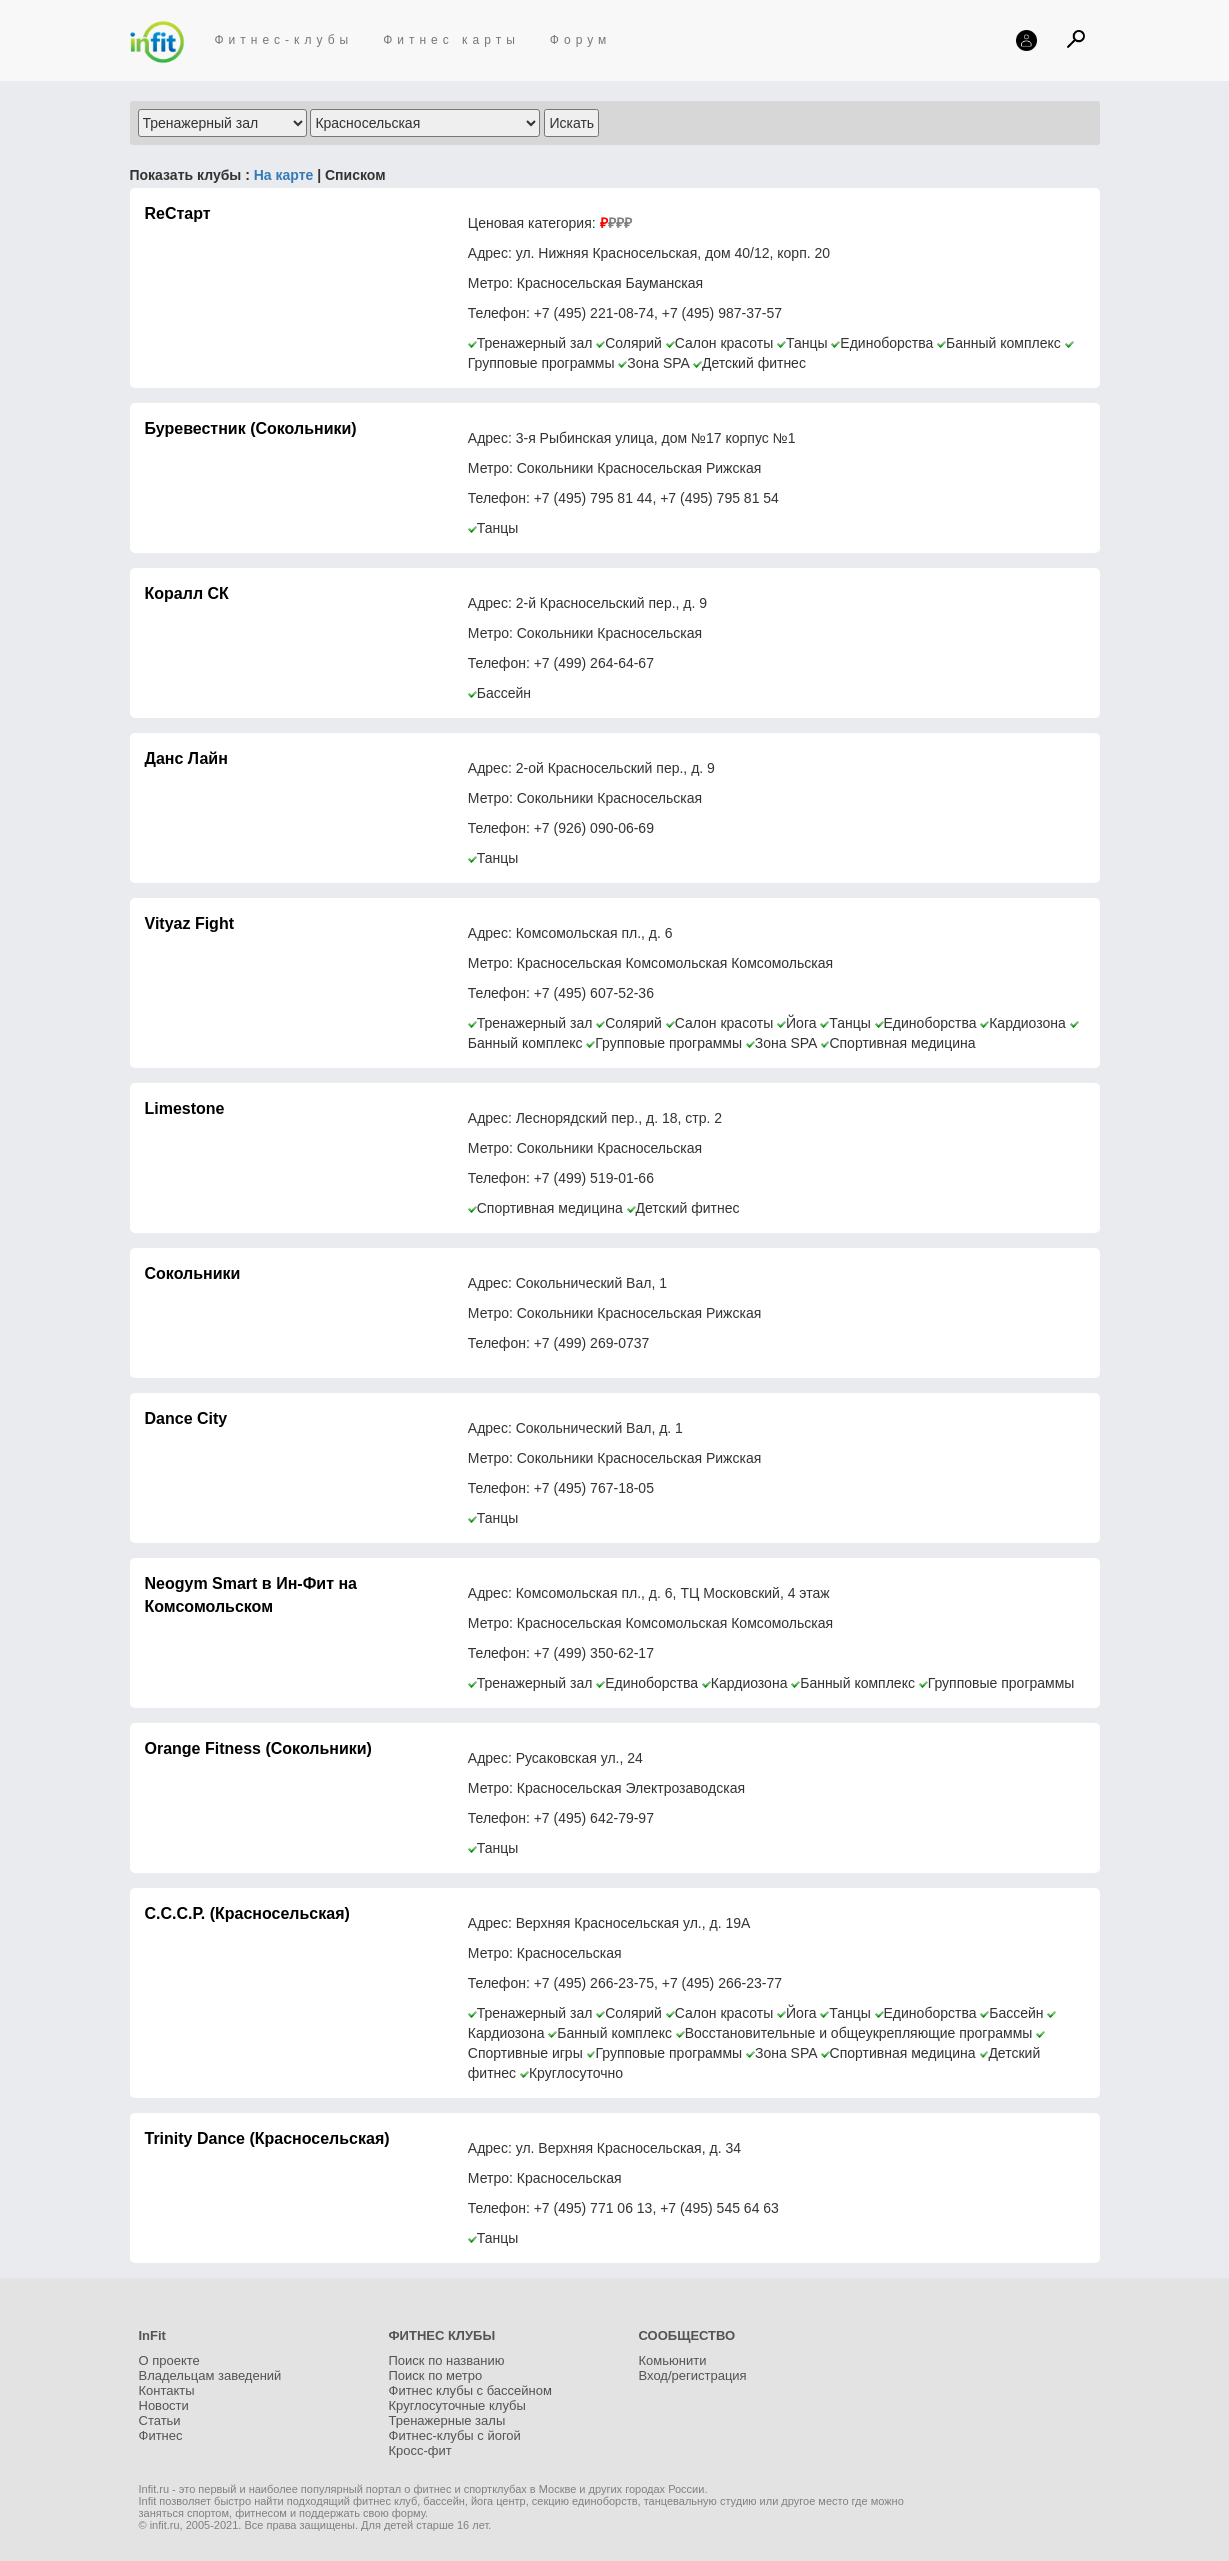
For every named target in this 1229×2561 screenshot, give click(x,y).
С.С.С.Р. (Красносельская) (247, 1913)
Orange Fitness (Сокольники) (258, 1748)
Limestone (185, 1108)
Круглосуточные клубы (457, 2405)
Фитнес (161, 2435)
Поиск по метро (436, 2375)
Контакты (167, 2390)
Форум (580, 40)
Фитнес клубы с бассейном (470, 2390)
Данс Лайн (186, 758)
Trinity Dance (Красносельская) (267, 2138)
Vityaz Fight (190, 923)
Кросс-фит (420, 2450)
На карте (281, 175)
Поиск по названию (447, 2360)
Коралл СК (187, 593)
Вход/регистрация (693, 2375)
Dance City (186, 1418)
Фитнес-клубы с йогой (455, 2435)
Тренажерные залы (447, 2420)
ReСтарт (178, 213)
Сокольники (193, 1273)
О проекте (169, 2360)
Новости (164, 2405)
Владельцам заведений (210, 2375)
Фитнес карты (451, 40)
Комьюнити (673, 2360)
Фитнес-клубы (284, 40)
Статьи (160, 2420)
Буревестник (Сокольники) (251, 428)
